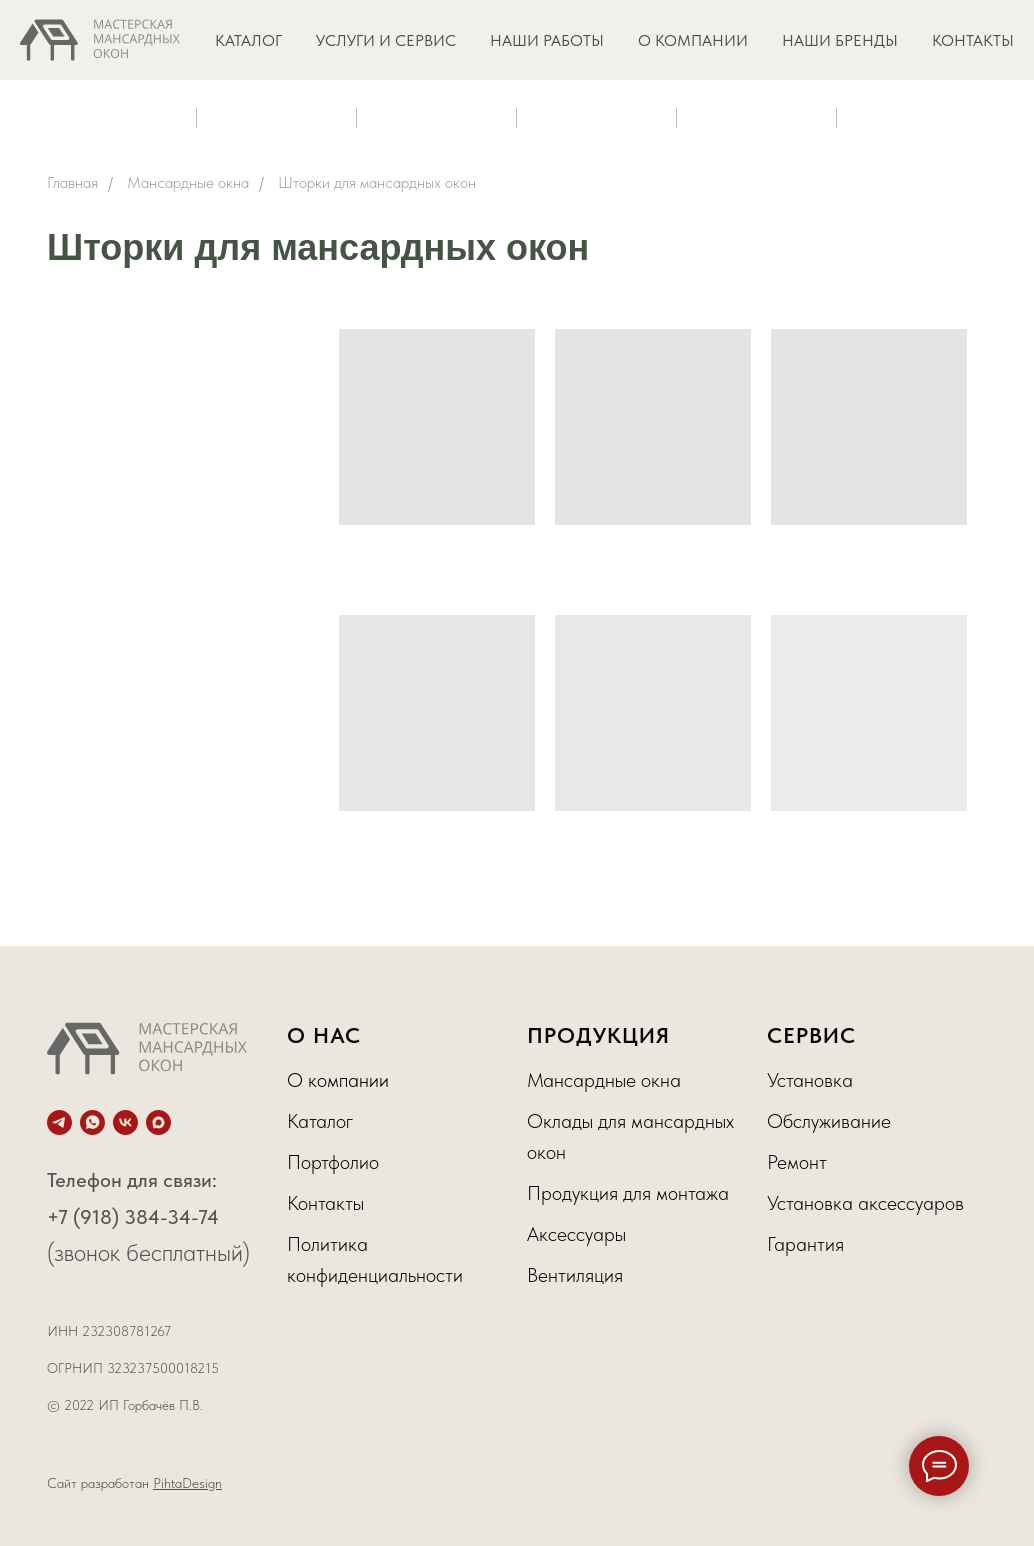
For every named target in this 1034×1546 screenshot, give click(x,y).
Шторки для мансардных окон (377, 182)
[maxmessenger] (158, 1122)
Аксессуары (576, 1234)
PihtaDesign (187, 1483)
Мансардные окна (188, 182)
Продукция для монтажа (628, 1193)
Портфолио (333, 1162)
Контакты (325, 1203)
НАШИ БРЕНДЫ (840, 40)
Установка (810, 1080)
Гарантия (805, 1244)
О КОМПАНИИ (693, 40)
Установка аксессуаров (865, 1203)
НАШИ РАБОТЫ (547, 40)
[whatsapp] (92, 1122)
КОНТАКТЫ (973, 40)
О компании (338, 1080)
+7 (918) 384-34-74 (133, 1217)
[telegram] (59, 1122)
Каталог (320, 1121)
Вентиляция (575, 1275)
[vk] (125, 1122)
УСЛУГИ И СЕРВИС (386, 40)
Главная (72, 182)
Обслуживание (829, 1121)
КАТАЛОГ (248, 40)
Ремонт (797, 1162)
